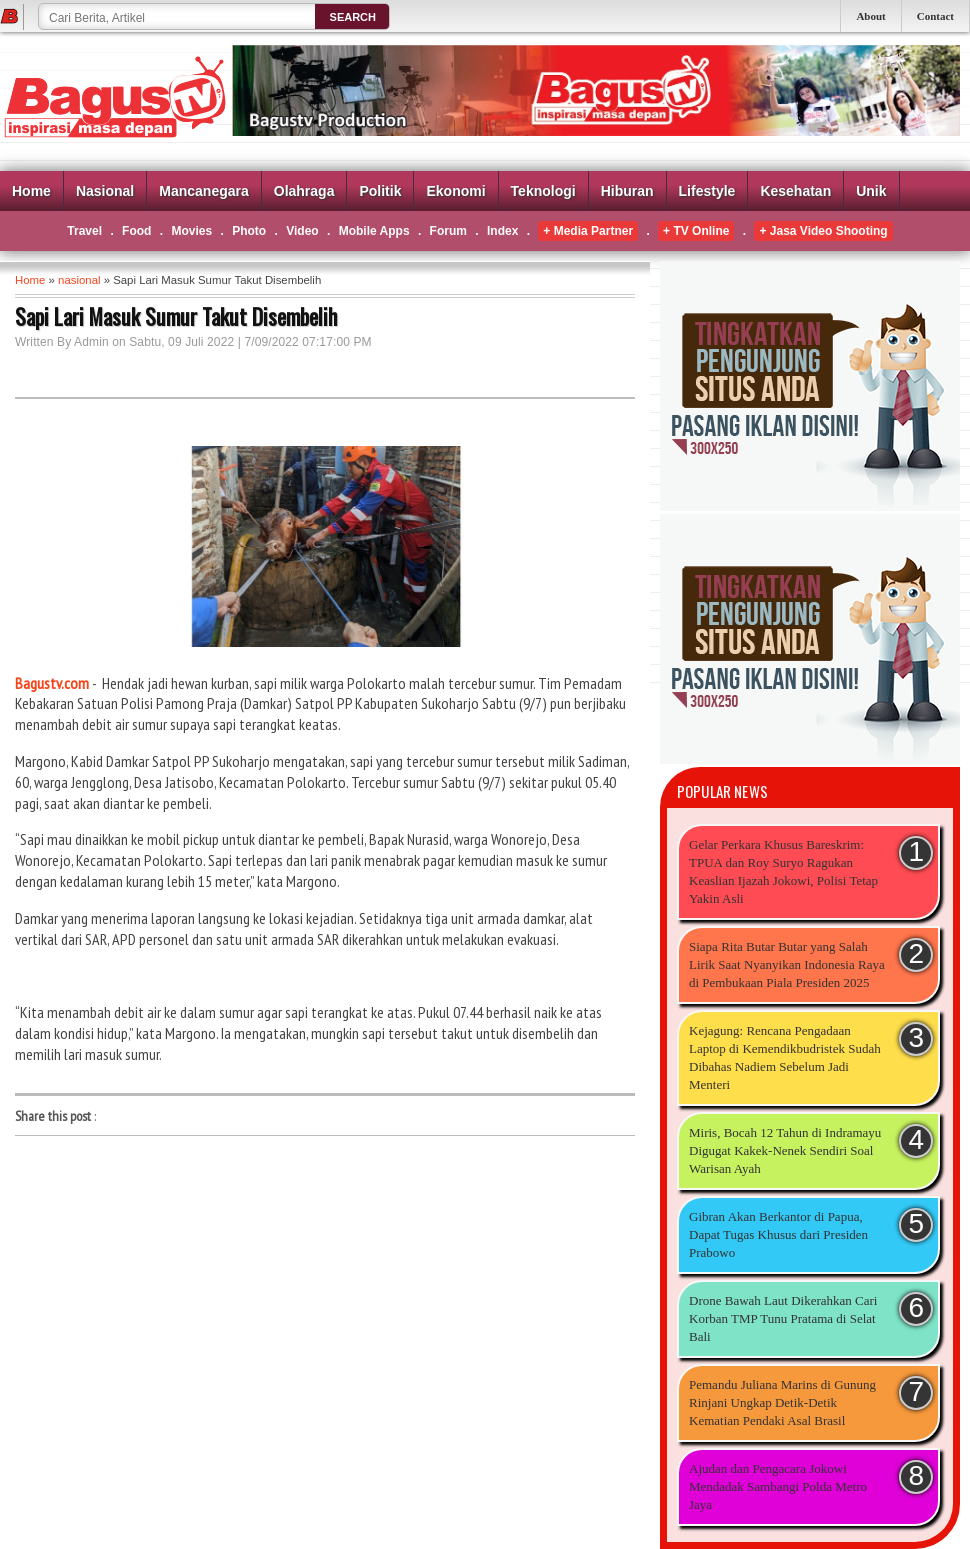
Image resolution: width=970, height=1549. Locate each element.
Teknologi (543, 191)
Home (31, 191)
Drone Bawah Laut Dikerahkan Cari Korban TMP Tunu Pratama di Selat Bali (783, 1318)
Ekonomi (455, 191)
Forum (448, 231)
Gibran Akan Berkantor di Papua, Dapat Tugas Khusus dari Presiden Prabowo (778, 1234)
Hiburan (627, 191)
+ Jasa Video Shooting (823, 231)
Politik (380, 191)
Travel (84, 231)
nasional (79, 280)
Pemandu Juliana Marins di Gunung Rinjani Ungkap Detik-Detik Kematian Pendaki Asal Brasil (782, 1402)
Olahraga (304, 191)
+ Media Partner (588, 231)
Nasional (105, 191)
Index (502, 231)
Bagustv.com (52, 683)
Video (302, 231)
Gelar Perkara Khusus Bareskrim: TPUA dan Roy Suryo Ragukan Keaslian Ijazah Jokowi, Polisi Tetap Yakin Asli (783, 871)
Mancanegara (203, 191)
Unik (871, 191)
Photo (249, 231)
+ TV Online (696, 231)
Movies (191, 231)
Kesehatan (795, 191)
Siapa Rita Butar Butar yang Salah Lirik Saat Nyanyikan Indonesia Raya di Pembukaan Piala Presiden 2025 (787, 964)
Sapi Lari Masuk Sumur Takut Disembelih (176, 316)
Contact (935, 16)
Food (136, 231)
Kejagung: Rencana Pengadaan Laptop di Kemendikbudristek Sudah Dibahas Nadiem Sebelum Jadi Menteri (785, 1057)
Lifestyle (707, 191)
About (870, 16)
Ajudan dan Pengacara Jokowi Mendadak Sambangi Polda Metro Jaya (778, 1486)
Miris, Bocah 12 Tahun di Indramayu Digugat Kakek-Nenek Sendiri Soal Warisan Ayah (785, 1150)
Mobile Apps (374, 231)
